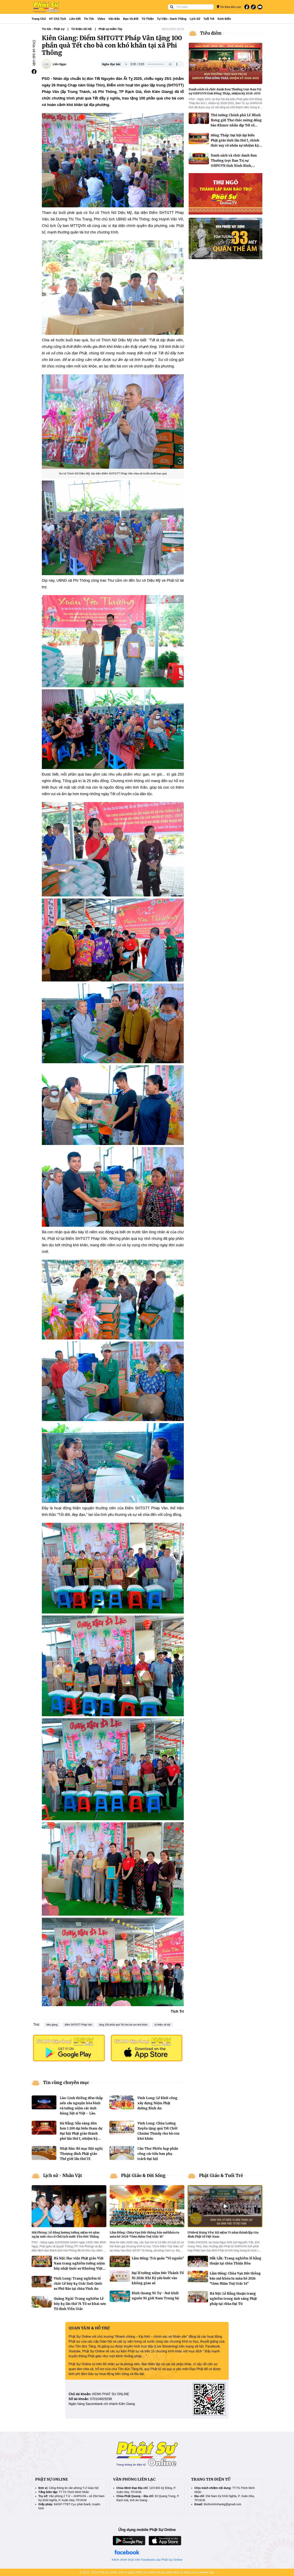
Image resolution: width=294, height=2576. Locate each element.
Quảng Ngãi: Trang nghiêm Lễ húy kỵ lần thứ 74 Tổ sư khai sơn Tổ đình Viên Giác (80, 2304)
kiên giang (52, 2024)
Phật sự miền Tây (110, 29)
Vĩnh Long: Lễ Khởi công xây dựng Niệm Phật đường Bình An (157, 2103)
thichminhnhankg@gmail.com (222, 2504)
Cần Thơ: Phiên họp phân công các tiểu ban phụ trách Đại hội (157, 2154)
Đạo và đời (130, 18)
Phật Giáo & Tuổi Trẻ (221, 2175)
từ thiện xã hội (162, 2024)
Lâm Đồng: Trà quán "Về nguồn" (158, 2258)
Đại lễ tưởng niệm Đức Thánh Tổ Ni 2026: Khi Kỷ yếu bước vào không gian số (158, 2278)
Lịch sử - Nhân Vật (62, 2175)
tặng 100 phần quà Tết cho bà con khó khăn (123, 2024)
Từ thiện (148, 18)
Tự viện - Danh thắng (172, 18)
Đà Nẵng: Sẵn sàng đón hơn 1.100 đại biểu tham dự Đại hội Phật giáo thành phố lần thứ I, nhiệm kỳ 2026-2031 (81, 2133)
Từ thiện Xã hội (81, 29)
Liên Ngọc (59, 64)
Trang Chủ (39, 18)
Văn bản (114, 18)
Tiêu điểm (211, 33)
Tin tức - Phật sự (53, 29)
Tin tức (89, 18)
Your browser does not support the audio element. (151, 64)
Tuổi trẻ (208, 18)
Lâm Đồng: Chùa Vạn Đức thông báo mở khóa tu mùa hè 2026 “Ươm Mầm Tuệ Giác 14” (235, 2278)
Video (101, 18)
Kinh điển (224, 18)
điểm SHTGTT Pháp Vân (78, 2024)
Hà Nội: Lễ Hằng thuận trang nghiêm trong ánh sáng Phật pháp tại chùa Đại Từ (233, 2299)
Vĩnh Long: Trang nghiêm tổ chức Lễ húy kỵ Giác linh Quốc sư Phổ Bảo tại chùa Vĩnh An (78, 2284)
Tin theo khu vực (229, 7)
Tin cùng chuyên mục (66, 2082)
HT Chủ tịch (57, 18)
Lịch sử (195, 18)
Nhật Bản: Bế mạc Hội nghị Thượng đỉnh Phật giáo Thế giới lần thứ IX (81, 2154)
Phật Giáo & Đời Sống (143, 2175)
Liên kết (75, 18)
